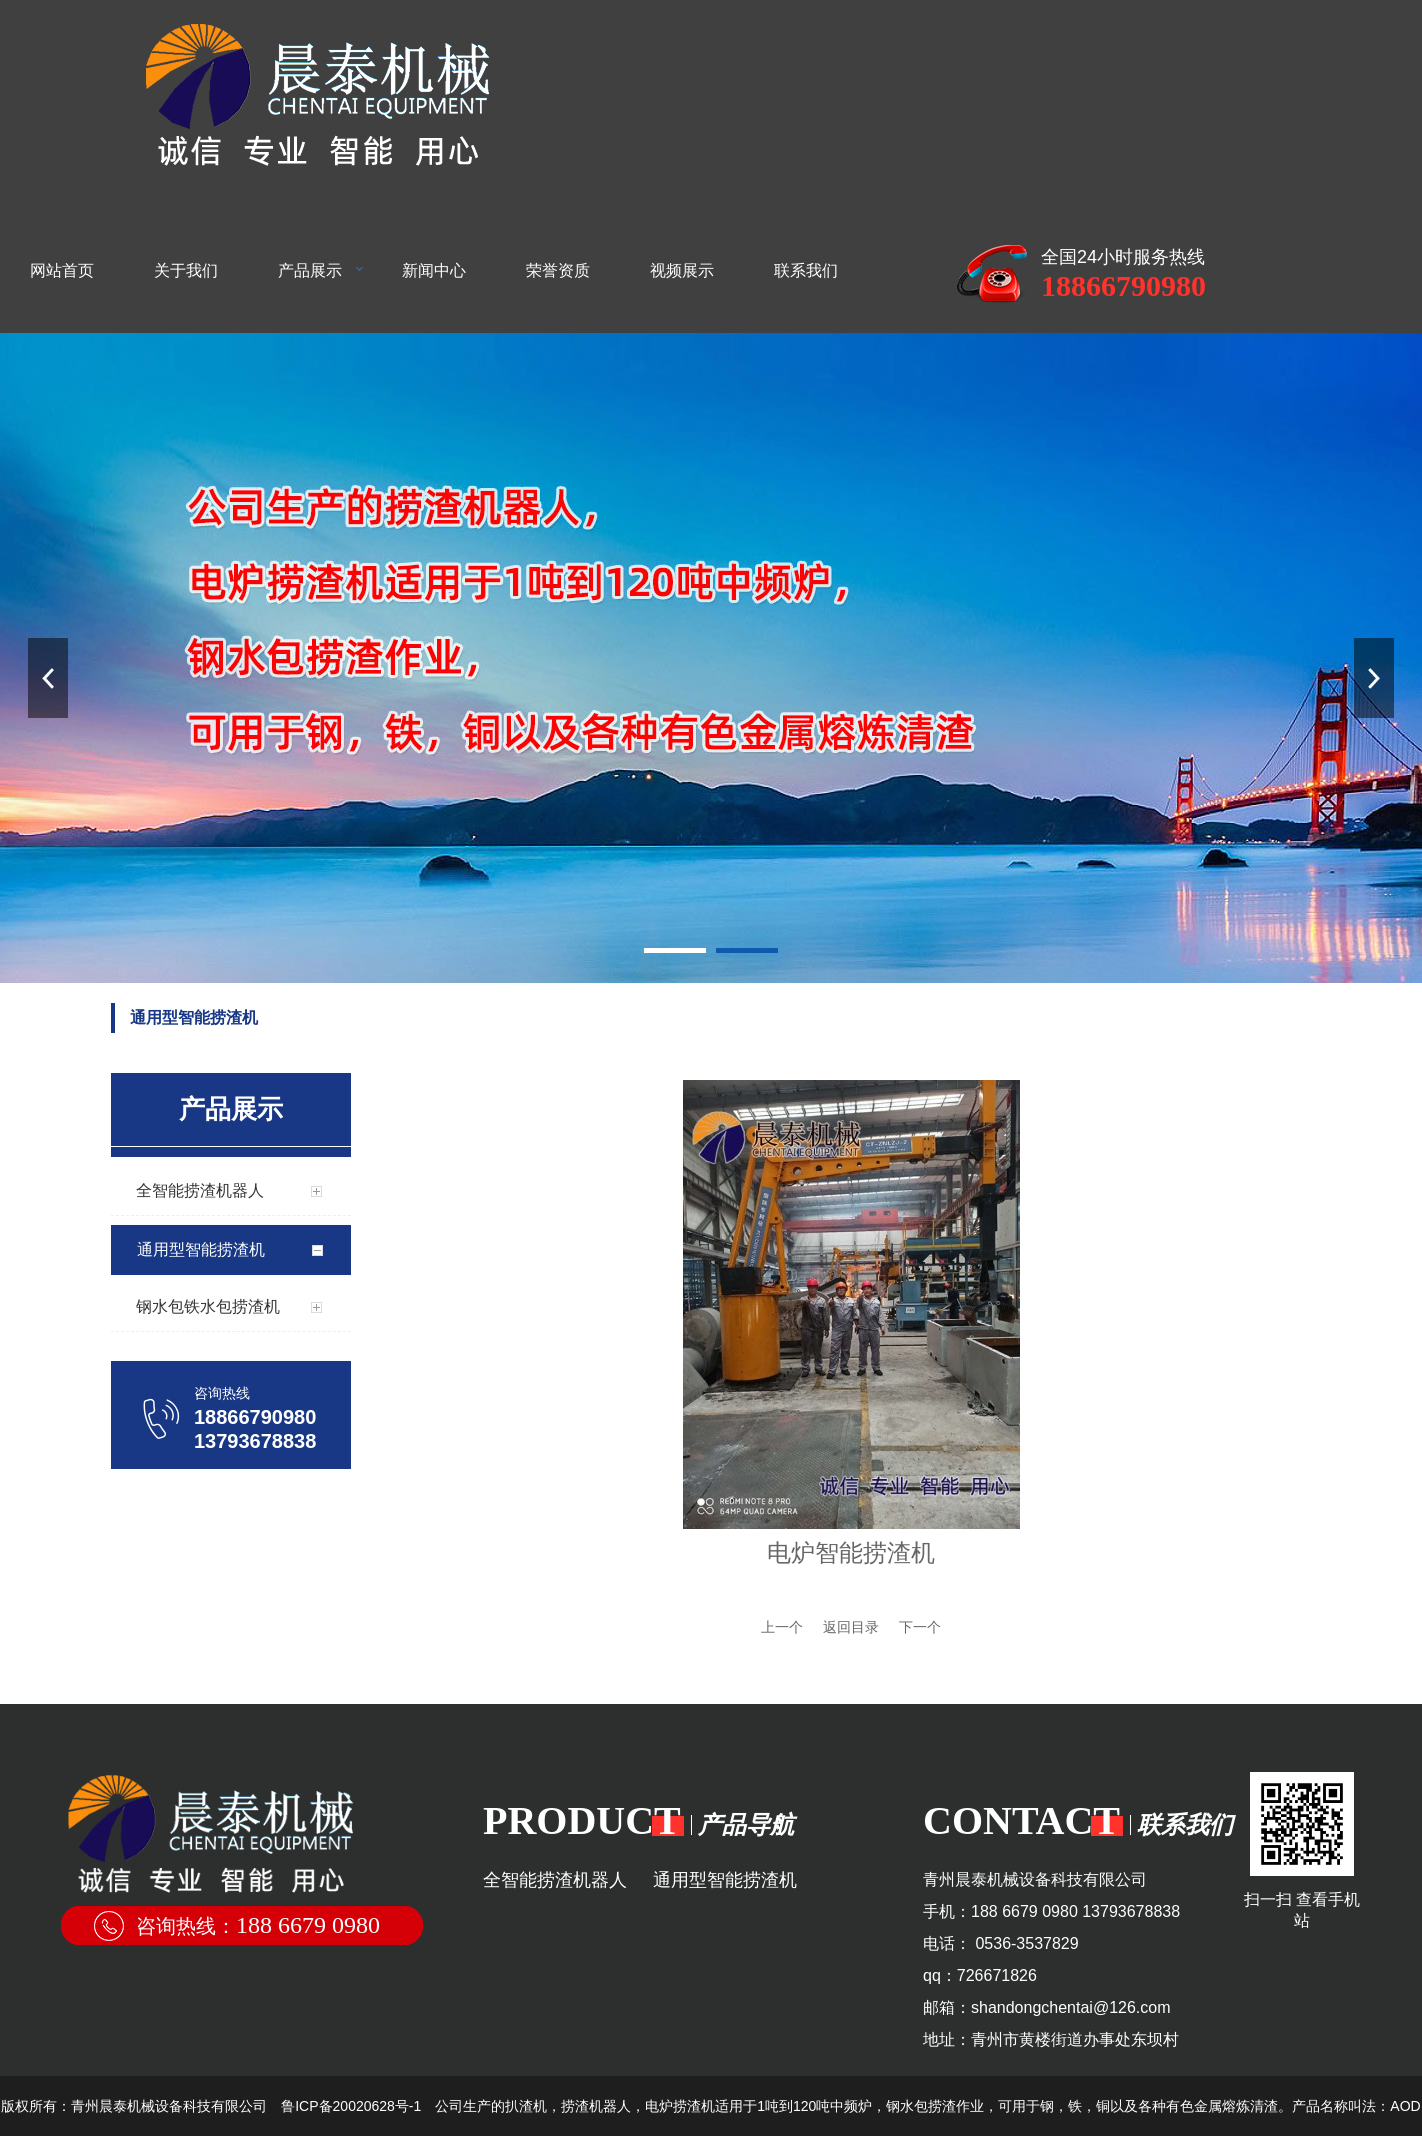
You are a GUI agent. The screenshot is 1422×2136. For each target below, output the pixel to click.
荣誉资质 (558, 270)
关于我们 (186, 270)
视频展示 (682, 270)
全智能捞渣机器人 (555, 1880)
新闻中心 (434, 270)
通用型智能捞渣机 (725, 1880)
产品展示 (310, 270)
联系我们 (806, 270)
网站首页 (62, 270)
